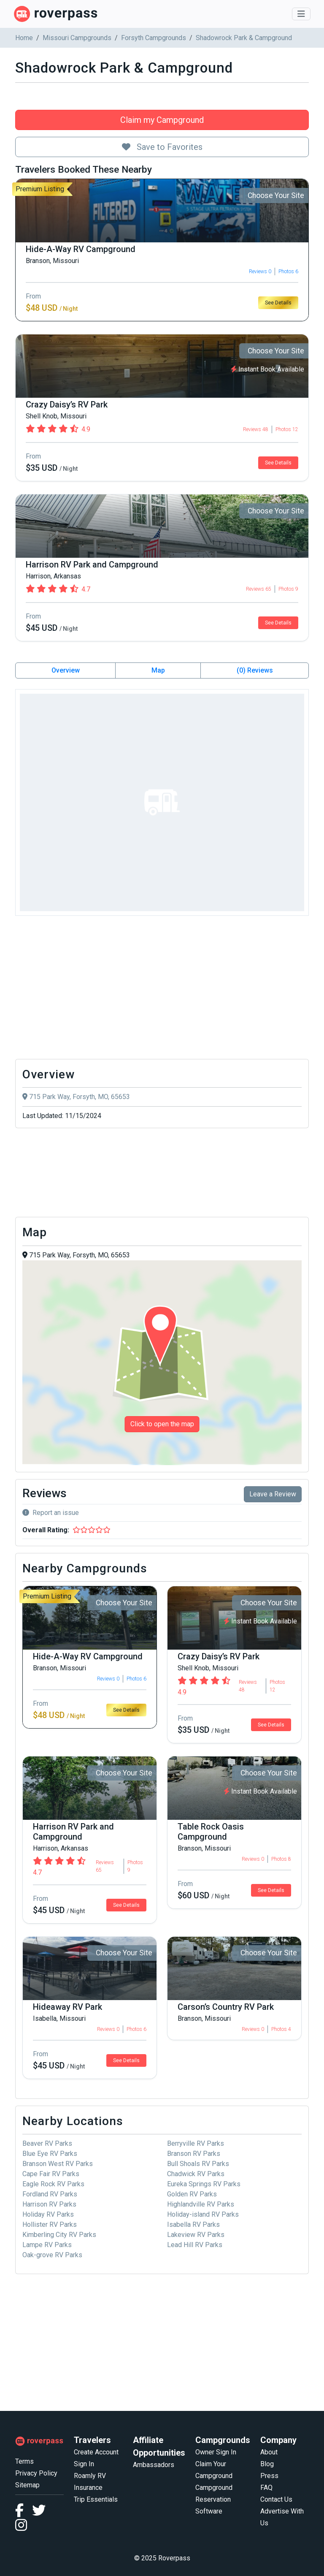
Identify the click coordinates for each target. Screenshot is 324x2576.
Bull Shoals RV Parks (198, 2164)
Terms (24, 2461)
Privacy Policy (36, 2473)
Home (24, 38)
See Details (278, 303)
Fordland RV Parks (49, 2194)
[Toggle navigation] (301, 14)
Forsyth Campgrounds (153, 38)
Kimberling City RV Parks (59, 2235)
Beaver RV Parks (47, 2143)
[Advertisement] (162, 990)
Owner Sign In (215, 2452)
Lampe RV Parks (47, 2245)
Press (269, 2476)
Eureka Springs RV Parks (203, 2184)
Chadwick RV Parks (195, 2174)
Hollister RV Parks (49, 2224)
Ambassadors (153, 2465)
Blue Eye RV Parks (49, 2154)
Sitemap (27, 2485)
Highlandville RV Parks (200, 2204)
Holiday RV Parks (48, 2214)
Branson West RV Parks (57, 2164)
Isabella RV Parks (193, 2224)
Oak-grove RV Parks (52, 2255)
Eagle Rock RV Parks (53, 2184)
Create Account (96, 2452)
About (269, 2452)
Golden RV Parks (192, 2194)
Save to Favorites (162, 147)
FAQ (266, 2488)
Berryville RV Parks (195, 2143)
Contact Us (276, 2499)
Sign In (84, 2464)
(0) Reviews (255, 670)
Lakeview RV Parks (195, 2235)
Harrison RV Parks (49, 2204)
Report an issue (50, 1513)
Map (158, 670)
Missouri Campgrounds (77, 38)
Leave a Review (272, 1494)
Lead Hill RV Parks (194, 2245)
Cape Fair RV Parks (50, 2174)
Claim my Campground (162, 120)
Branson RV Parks (193, 2154)
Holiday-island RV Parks (203, 2214)
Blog (267, 2464)
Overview (65, 670)
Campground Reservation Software (213, 2499)
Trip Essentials (96, 2499)
